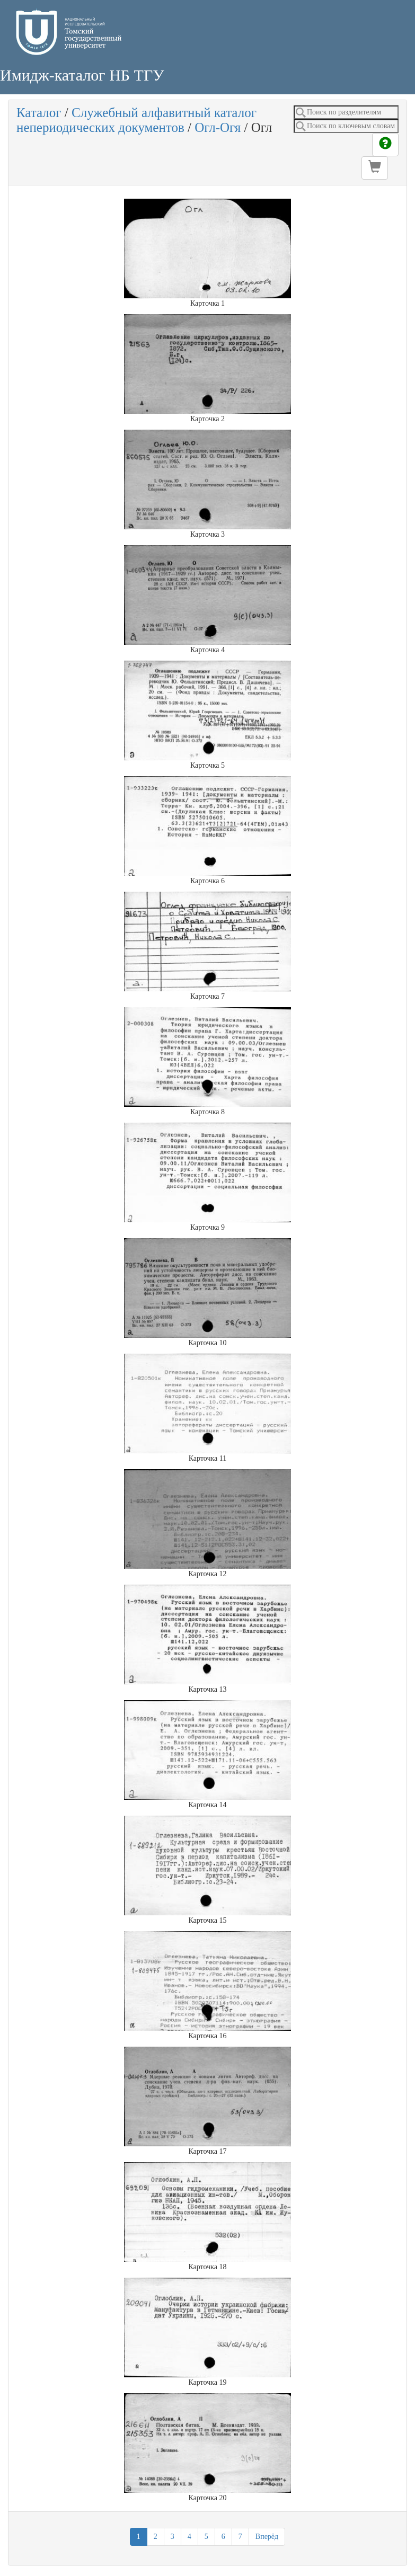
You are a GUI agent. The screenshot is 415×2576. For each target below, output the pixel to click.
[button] (374, 168)
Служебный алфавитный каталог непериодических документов (136, 120)
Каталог (38, 112)
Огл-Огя (218, 127)
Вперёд (266, 2537)
